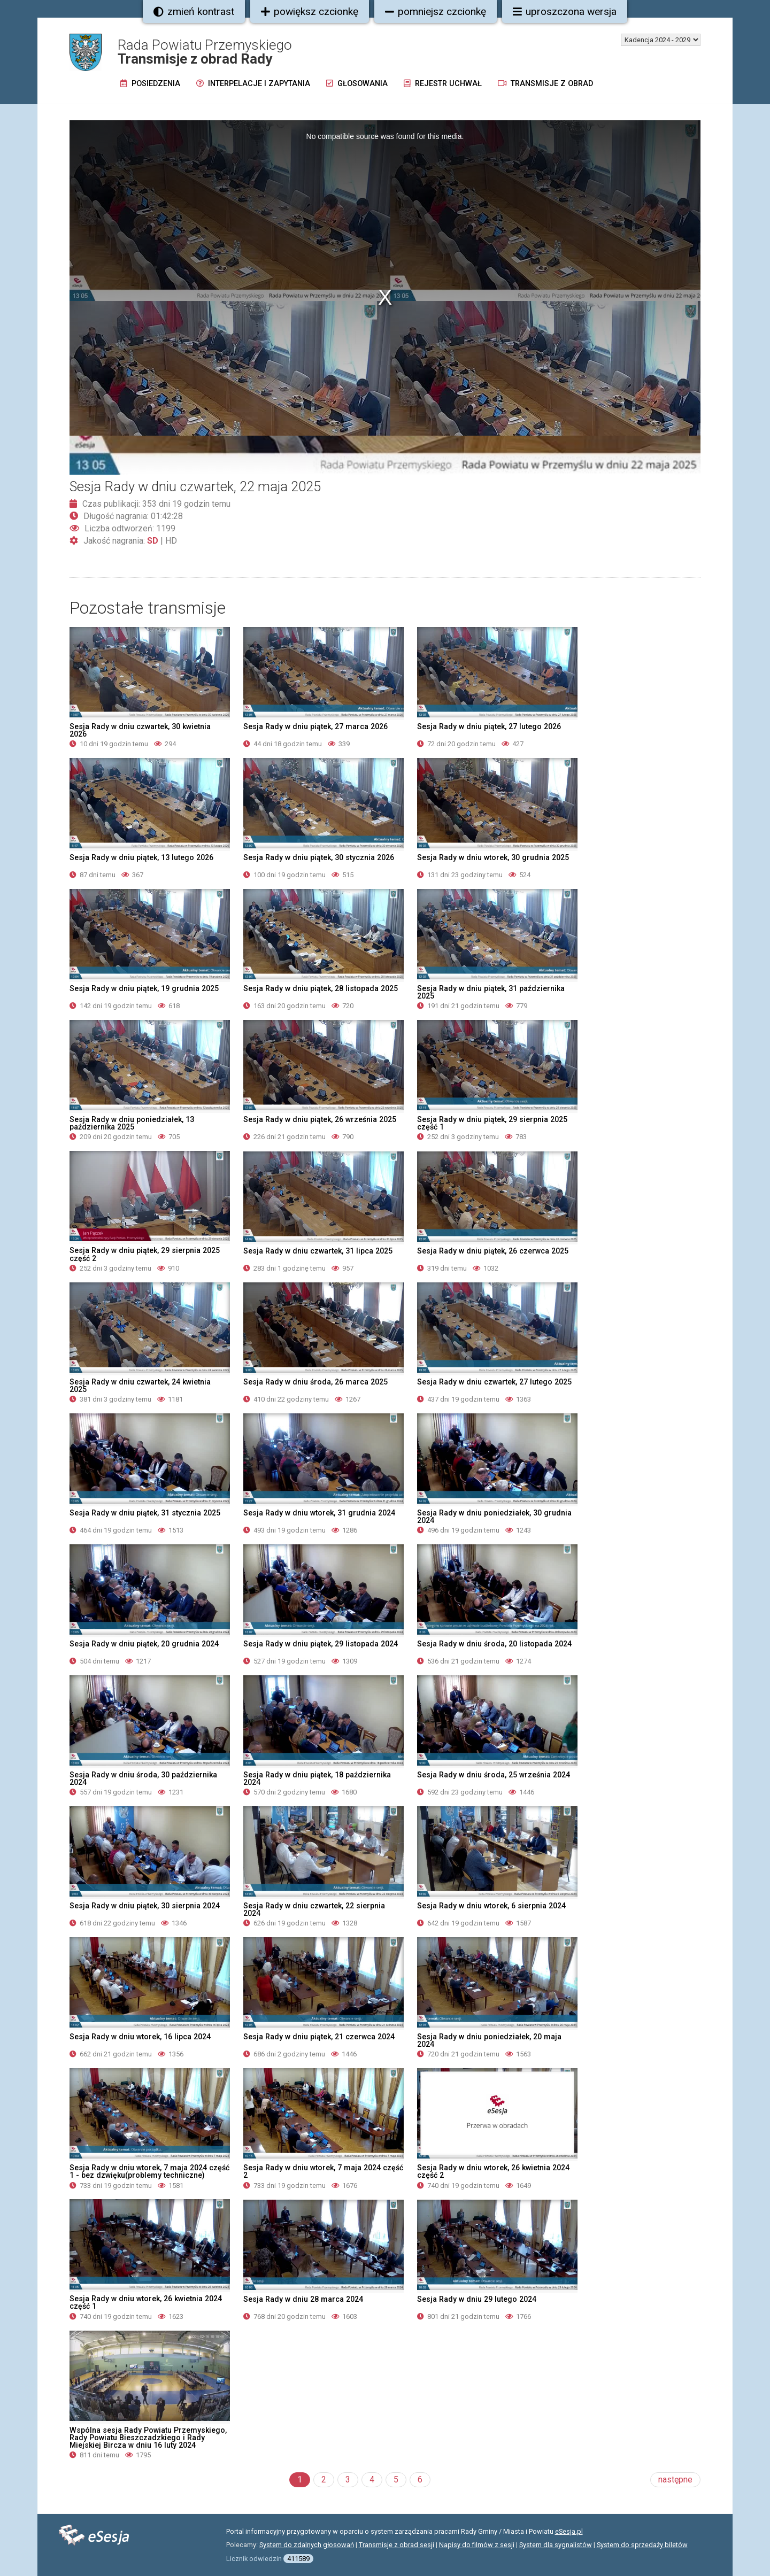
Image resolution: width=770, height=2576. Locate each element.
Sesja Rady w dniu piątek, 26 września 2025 (319, 1119)
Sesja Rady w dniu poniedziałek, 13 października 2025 (132, 1123)
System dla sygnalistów (555, 2545)
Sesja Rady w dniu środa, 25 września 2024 (493, 1774)
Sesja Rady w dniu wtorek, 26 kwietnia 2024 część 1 (146, 2302)
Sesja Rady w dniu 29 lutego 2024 (476, 2299)
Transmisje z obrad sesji (396, 2545)
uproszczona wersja (565, 11)
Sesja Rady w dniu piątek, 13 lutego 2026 (141, 857)
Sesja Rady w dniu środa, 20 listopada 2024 (494, 1643)
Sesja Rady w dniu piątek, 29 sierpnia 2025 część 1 (492, 1123)
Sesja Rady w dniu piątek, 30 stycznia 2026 (318, 857)
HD (171, 541)
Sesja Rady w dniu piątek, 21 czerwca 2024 (319, 2036)
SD (152, 541)
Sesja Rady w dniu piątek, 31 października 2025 (491, 992)
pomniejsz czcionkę (435, 11)
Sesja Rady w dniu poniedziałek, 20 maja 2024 (489, 2040)
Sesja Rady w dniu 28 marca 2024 (303, 2299)
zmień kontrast (193, 11)
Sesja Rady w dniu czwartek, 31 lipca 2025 (317, 1251)
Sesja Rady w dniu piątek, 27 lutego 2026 (489, 726)
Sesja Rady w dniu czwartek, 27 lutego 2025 (494, 1382)
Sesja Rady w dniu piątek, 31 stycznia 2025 (145, 1513)
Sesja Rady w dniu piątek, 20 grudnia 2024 (144, 1643)
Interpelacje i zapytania (253, 83)
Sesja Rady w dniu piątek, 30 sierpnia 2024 (145, 1905)
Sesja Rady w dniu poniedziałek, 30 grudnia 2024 (494, 1517)
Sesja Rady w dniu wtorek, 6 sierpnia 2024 (491, 1905)
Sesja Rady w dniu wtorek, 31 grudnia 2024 (319, 1513)
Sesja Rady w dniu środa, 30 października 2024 (143, 1778)
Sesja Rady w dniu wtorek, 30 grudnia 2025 (493, 857)
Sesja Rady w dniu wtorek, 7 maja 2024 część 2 (323, 2171)
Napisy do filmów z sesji (476, 2545)
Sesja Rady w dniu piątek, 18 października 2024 (317, 1778)
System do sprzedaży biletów (642, 2545)
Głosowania (357, 83)
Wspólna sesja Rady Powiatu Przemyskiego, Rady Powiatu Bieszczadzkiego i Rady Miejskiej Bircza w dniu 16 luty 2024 (148, 2437)
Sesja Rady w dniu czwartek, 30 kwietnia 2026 (140, 730)
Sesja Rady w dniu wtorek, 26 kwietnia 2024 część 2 (493, 2171)
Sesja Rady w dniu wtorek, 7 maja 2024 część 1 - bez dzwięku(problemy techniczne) (149, 2171)
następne (675, 2479)
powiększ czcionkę (309, 11)
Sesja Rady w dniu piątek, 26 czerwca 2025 (492, 1251)
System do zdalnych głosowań (306, 2545)
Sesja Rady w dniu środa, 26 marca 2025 (315, 1382)
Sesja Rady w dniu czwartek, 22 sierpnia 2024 (314, 1909)
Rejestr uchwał (443, 83)
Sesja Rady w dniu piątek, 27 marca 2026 (315, 726)
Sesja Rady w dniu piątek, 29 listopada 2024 (320, 1643)
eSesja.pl (569, 2531)
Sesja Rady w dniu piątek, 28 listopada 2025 (320, 988)
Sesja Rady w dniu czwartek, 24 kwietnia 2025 (140, 1386)
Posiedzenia (150, 83)
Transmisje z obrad (545, 83)
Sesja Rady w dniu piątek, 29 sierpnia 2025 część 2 (145, 1254)
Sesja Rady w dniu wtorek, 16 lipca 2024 (140, 2036)
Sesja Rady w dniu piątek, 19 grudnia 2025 (144, 988)
